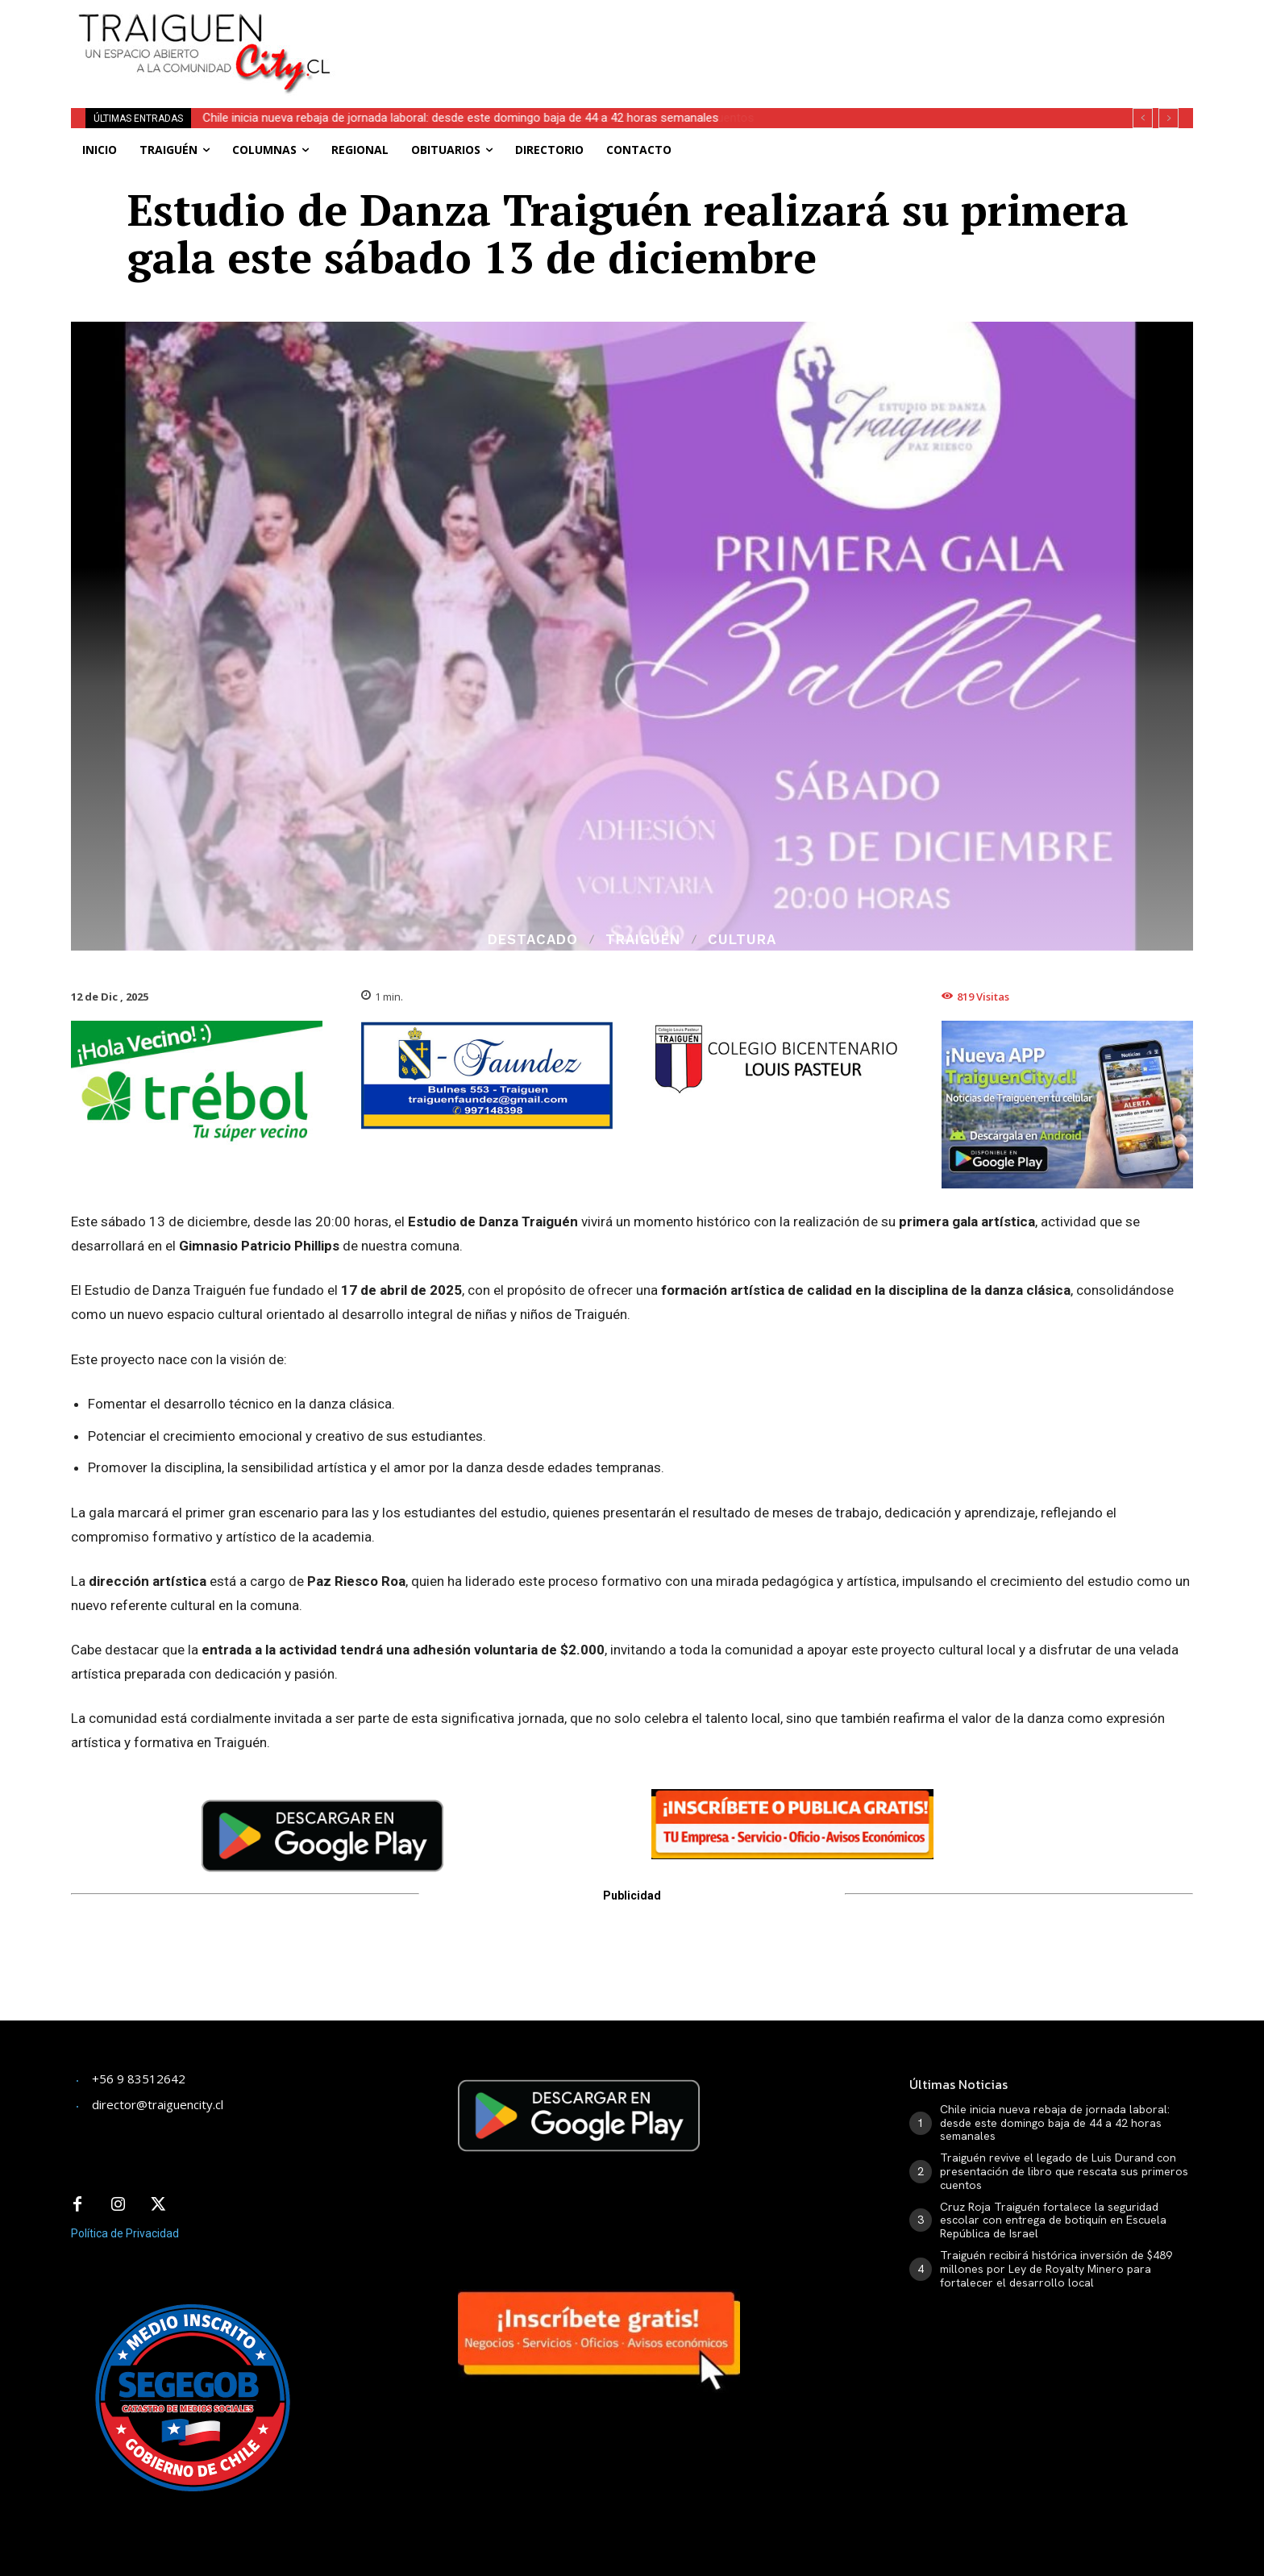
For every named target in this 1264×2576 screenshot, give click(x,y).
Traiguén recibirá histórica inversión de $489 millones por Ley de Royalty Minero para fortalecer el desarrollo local (1056, 2269)
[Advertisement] (751, 36)
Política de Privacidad (125, 2233)
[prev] (1143, 118)
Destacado (533, 940)
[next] (1168, 118)
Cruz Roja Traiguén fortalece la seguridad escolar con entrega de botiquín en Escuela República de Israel (1053, 2220)
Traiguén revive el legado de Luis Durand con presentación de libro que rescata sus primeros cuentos (1064, 2171)
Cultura (742, 940)
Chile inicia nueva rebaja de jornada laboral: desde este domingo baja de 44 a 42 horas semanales (461, 117)
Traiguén (642, 940)
